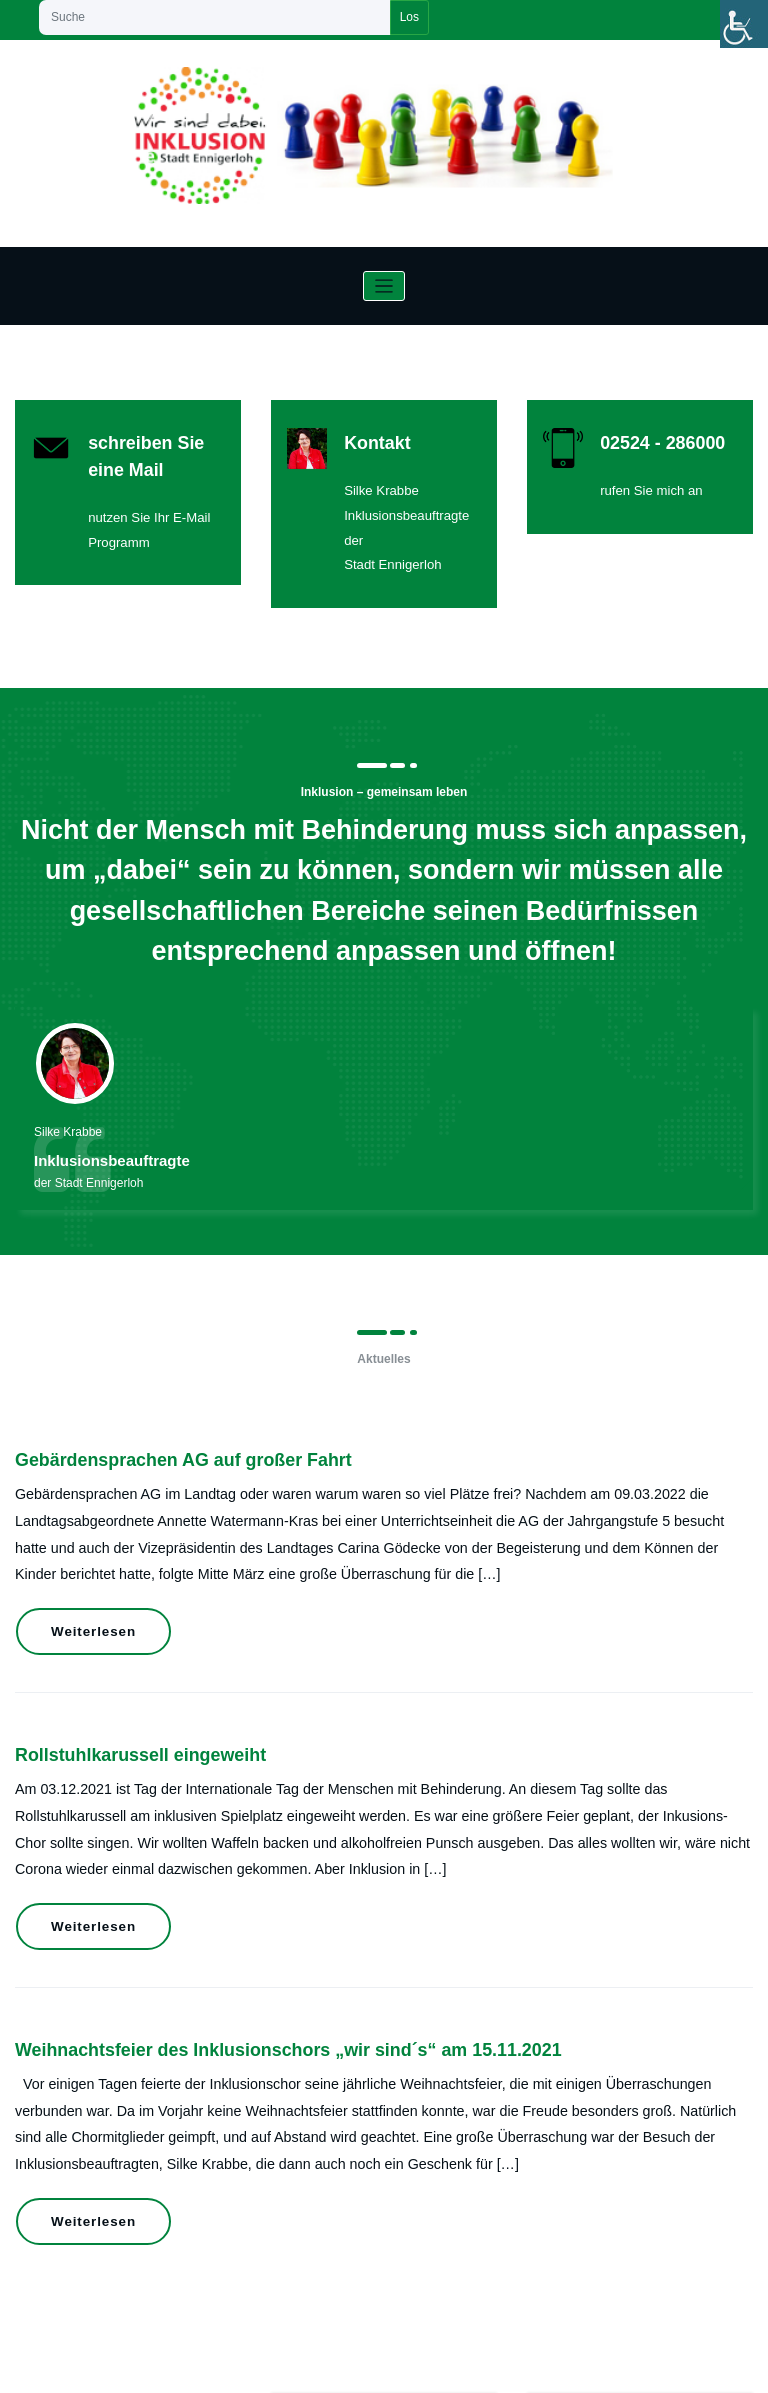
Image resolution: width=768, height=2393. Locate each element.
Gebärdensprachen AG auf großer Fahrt (156, 1414)
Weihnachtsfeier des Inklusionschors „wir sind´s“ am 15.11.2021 (244, 1897)
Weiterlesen (81, 1563)
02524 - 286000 (646, 437)
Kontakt (366, 437)
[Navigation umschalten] (384, 286)
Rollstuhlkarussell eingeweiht (120, 1667)
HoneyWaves (444, 2367)
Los (409, 17)
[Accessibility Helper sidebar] (744, 24)
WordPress (335, 2367)
